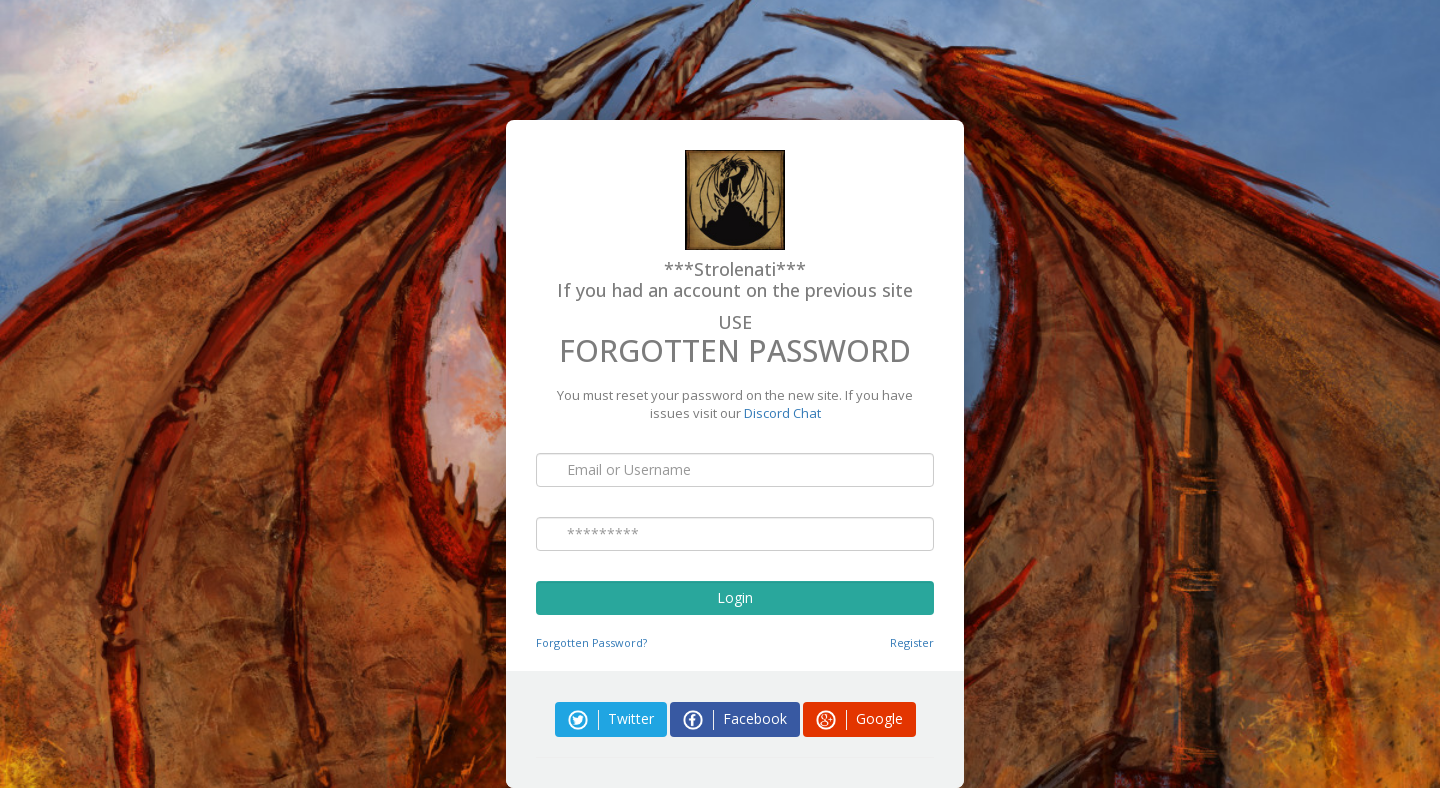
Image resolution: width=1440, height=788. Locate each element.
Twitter (611, 719)
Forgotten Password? (591, 642)
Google (859, 719)
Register (912, 642)
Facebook (735, 719)
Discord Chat (782, 413)
